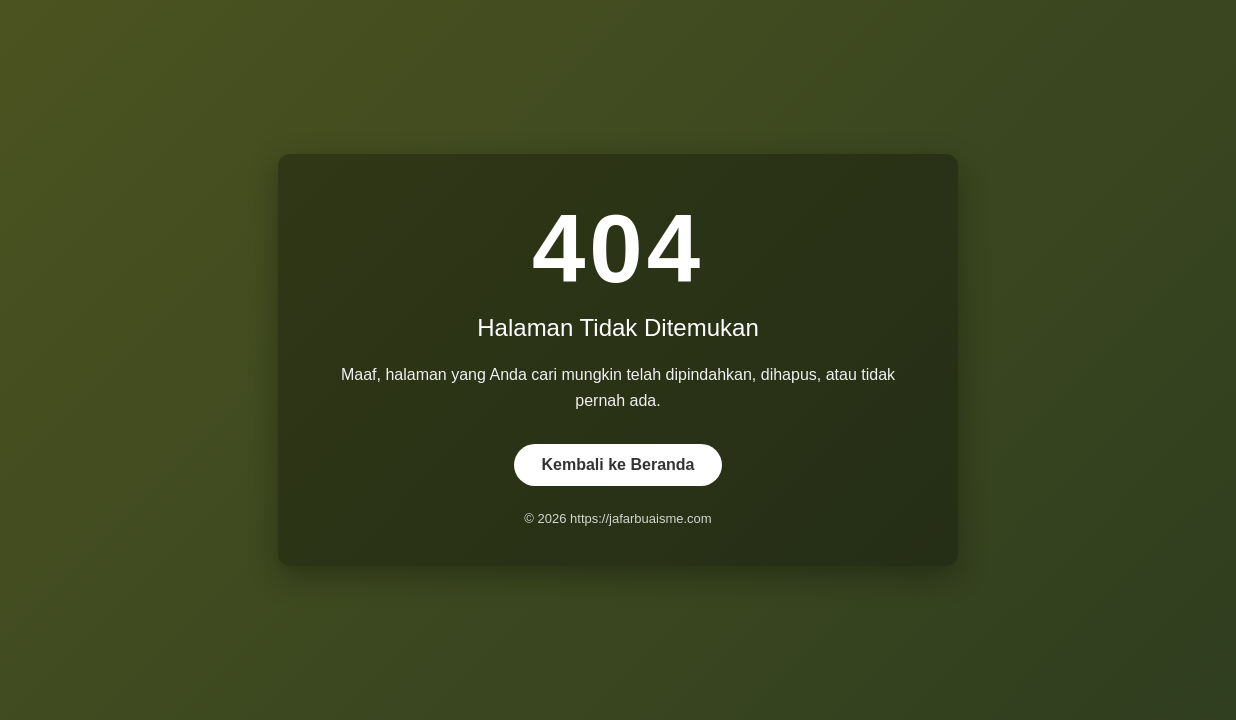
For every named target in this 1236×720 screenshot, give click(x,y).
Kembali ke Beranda (618, 464)
